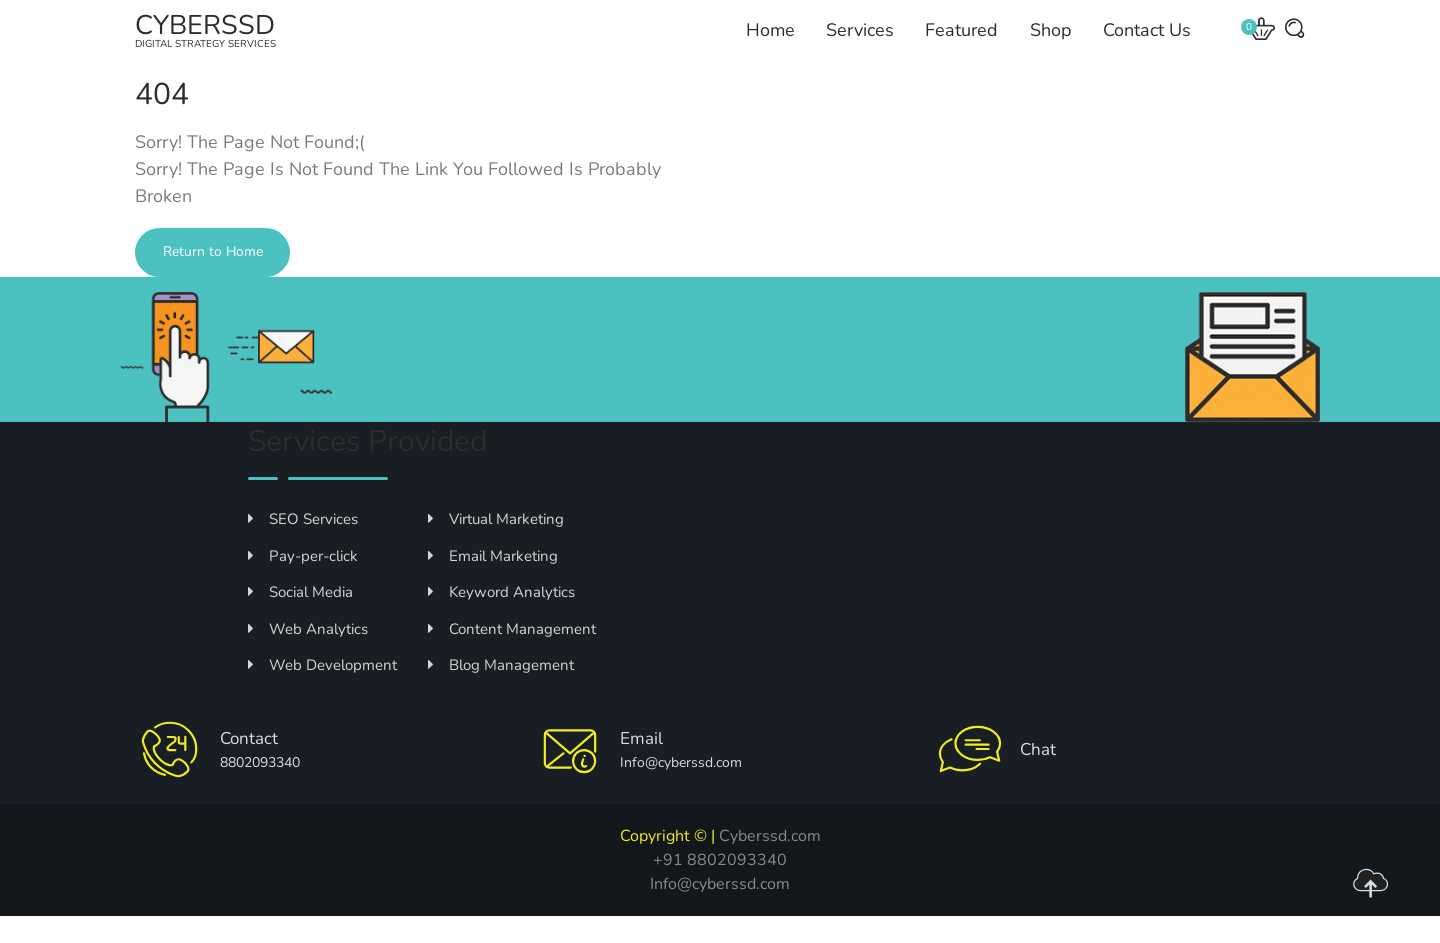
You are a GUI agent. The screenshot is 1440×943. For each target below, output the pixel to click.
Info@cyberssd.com (720, 911)
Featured (961, 44)
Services (861, 44)
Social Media (300, 619)
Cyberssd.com (770, 863)
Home (772, 44)
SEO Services (303, 546)
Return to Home (228, 280)
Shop (1049, 44)
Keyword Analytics (501, 619)
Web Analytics (308, 656)
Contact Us (1144, 44)
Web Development (322, 692)
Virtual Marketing (496, 546)
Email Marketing (493, 583)
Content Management (512, 656)
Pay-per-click (303, 583)
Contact (254, 765)
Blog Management (501, 692)
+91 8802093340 (720, 887)
